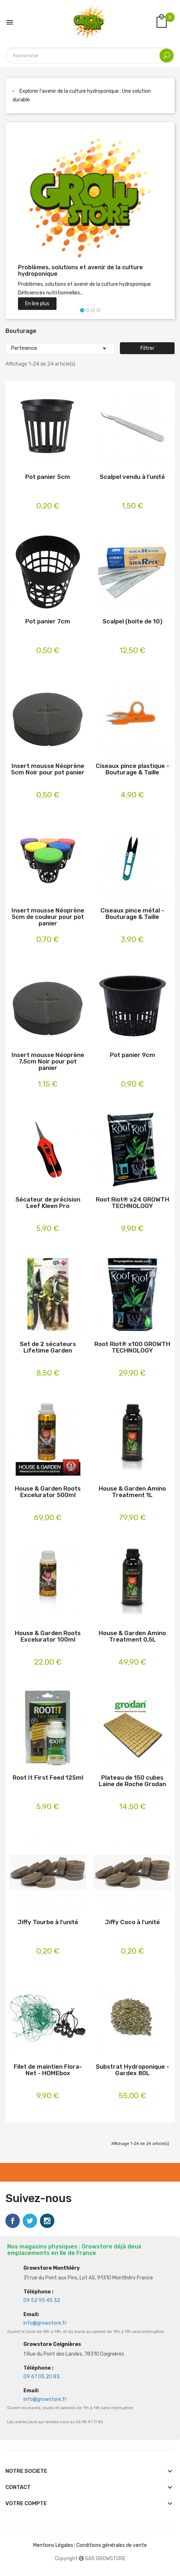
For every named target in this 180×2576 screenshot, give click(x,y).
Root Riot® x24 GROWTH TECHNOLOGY (132, 1202)
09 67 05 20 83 (41, 2377)
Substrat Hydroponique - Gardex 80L (132, 2070)
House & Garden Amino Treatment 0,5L (132, 1636)
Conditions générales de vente (111, 2545)
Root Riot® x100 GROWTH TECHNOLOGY (132, 1347)
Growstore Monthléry (51, 2268)
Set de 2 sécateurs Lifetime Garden (48, 1347)
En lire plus (37, 304)
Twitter (30, 2221)
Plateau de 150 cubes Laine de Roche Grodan (132, 1781)
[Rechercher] (90, 55)
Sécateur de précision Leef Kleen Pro (47, 1202)
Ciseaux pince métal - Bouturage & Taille (132, 913)
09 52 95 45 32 (41, 2300)
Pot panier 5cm (47, 476)
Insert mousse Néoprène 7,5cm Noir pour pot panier (48, 1061)
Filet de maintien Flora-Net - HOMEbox (48, 2070)
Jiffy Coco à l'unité (132, 1922)
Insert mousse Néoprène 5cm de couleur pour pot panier (48, 916)
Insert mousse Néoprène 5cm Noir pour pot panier (48, 769)
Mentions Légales (53, 2545)
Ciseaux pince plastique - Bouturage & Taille (132, 769)
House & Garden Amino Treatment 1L (132, 1492)
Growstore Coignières (52, 2344)
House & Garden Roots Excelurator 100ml (48, 1636)
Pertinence (60, 348)
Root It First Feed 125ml (48, 1777)
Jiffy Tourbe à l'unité (47, 1922)
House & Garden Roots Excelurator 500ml (48, 1492)
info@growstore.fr (45, 2323)
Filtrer (147, 348)
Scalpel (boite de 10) (132, 621)
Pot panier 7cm (47, 621)
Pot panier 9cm (132, 1055)
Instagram (47, 2221)
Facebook (12, 2221)
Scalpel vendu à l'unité (132, 476)
